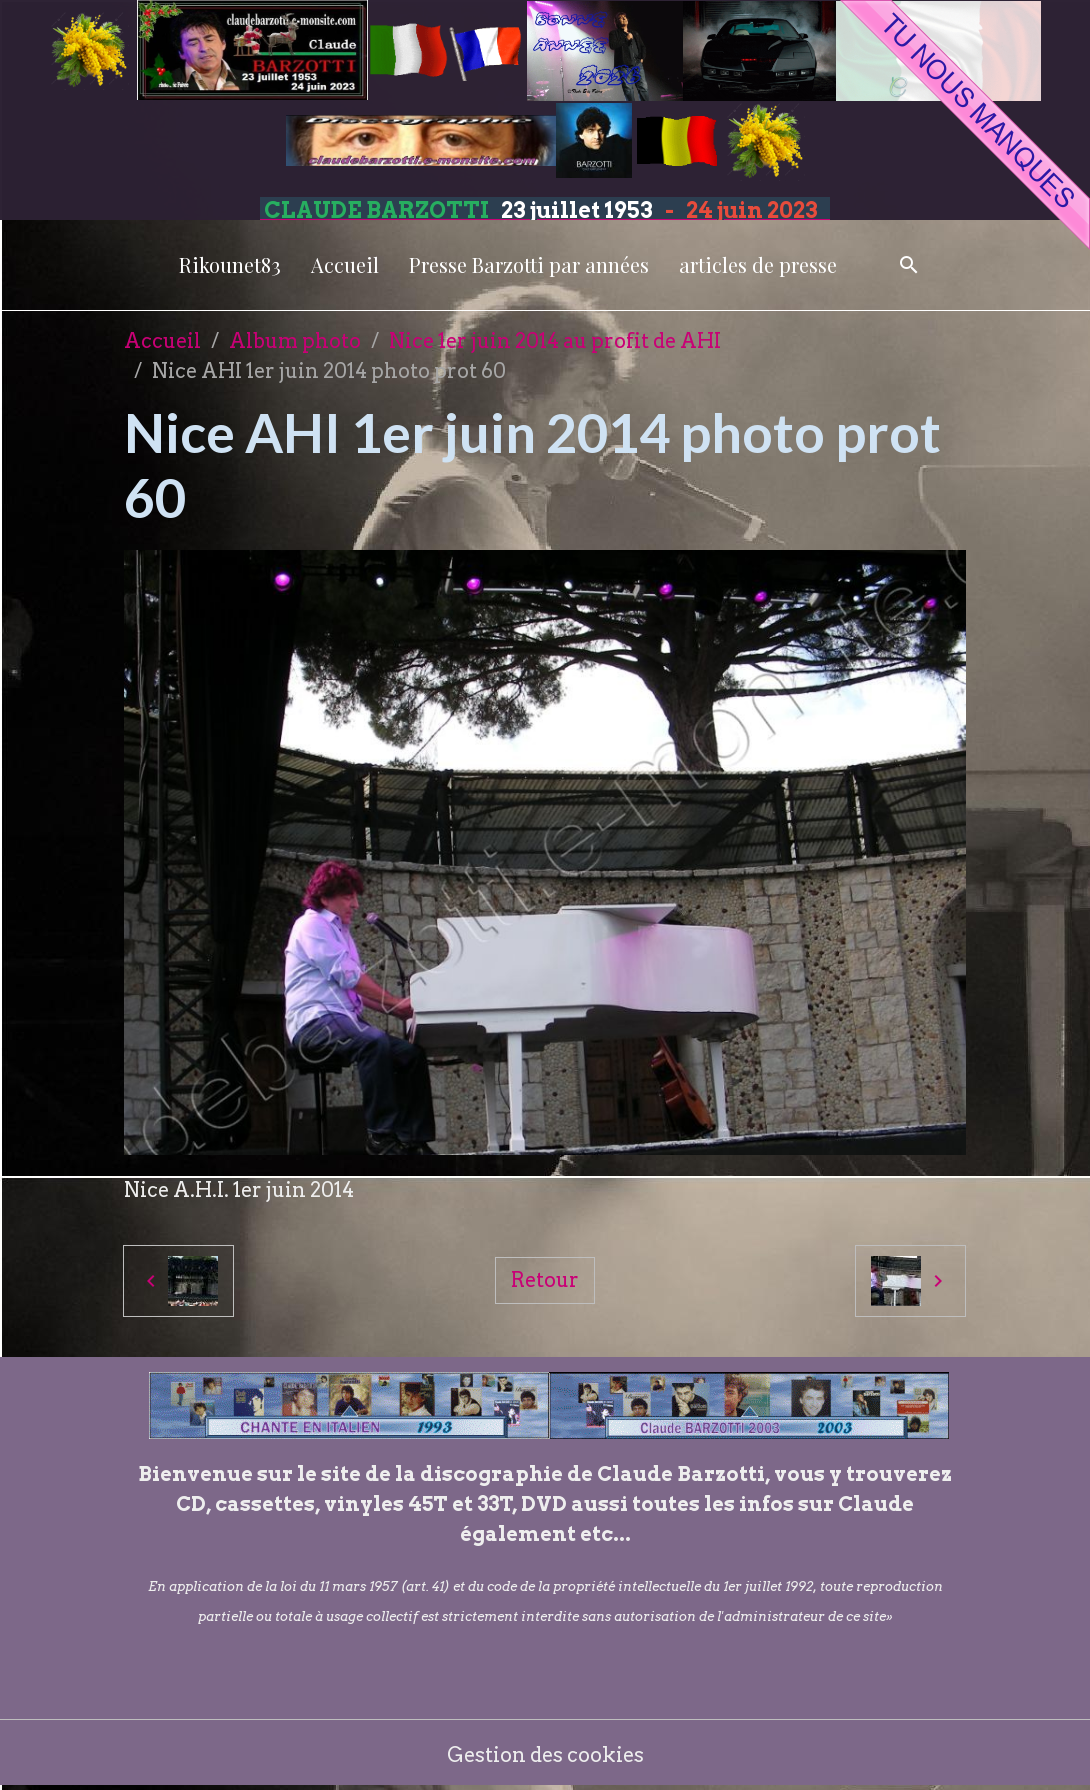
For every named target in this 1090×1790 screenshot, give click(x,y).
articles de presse (758, 264)
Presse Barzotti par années (529, 264)
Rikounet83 (230, 264)
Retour (545, 1280)
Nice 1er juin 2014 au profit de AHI (555, 341)
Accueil (345, 264)
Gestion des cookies (545, 1755)
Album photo (295, 341)
